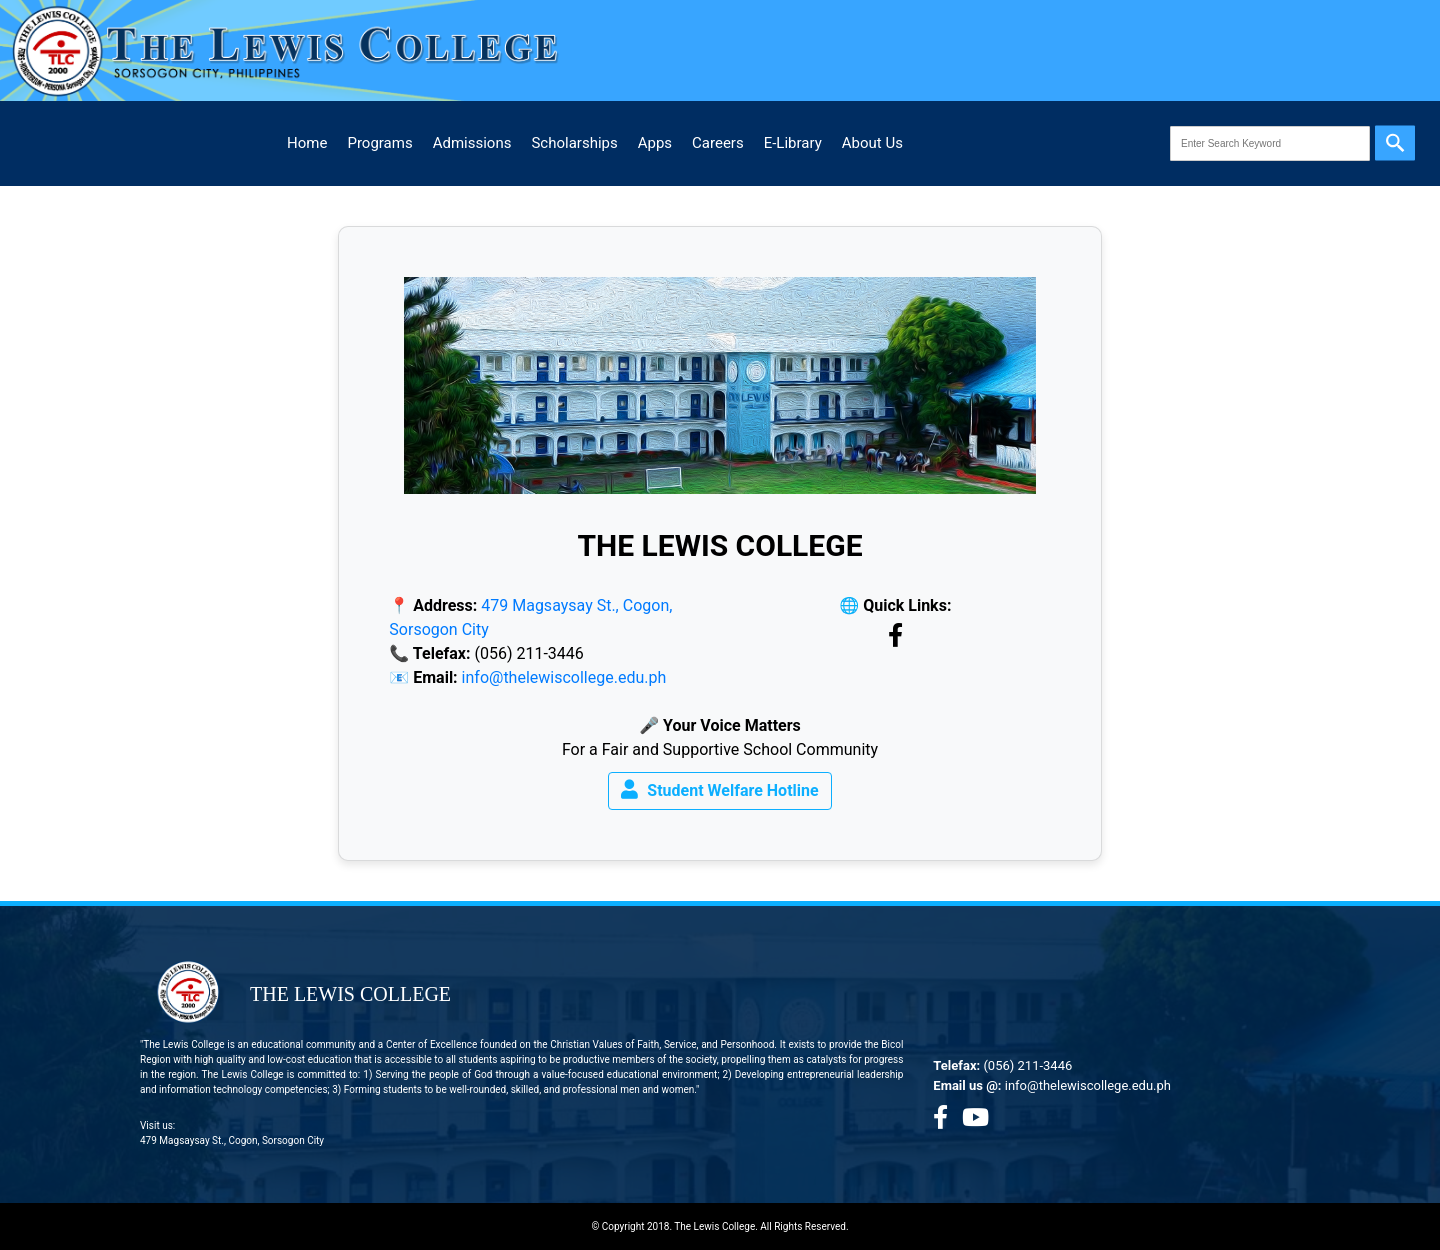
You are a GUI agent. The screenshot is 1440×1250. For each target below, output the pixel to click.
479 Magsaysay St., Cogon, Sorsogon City (232, 1140)
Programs (379, 143)
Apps (655, 143)
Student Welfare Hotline (719, 789)
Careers (718, 143)
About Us (872, 143)
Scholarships (574, 143)
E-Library (793, 143)
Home (307, 143)
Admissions (472, 143)
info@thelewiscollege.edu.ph (564, 677)
